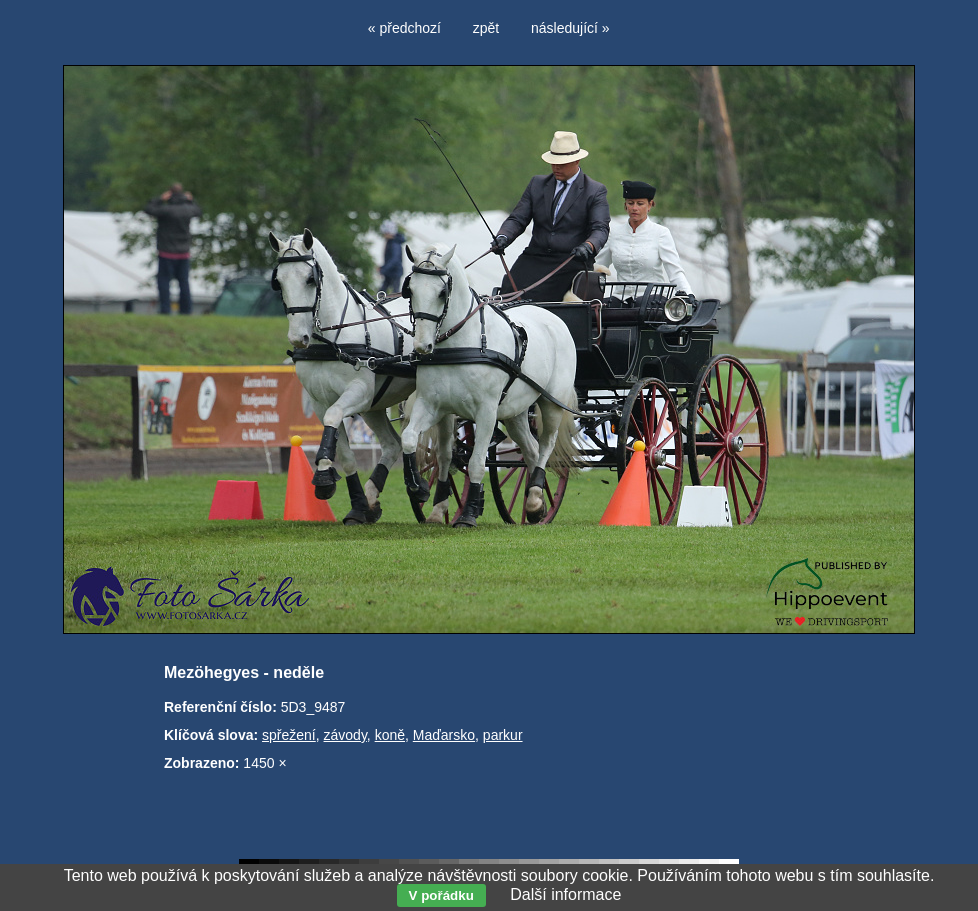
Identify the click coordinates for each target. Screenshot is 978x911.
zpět (486, 28)
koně (390, 735)
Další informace (565, 894)
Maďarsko (444, 735)
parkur (503, 735)
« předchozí (404, 28)
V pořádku (441, 895)
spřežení (289, 735)
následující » (570, 28)
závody (345, 735)
